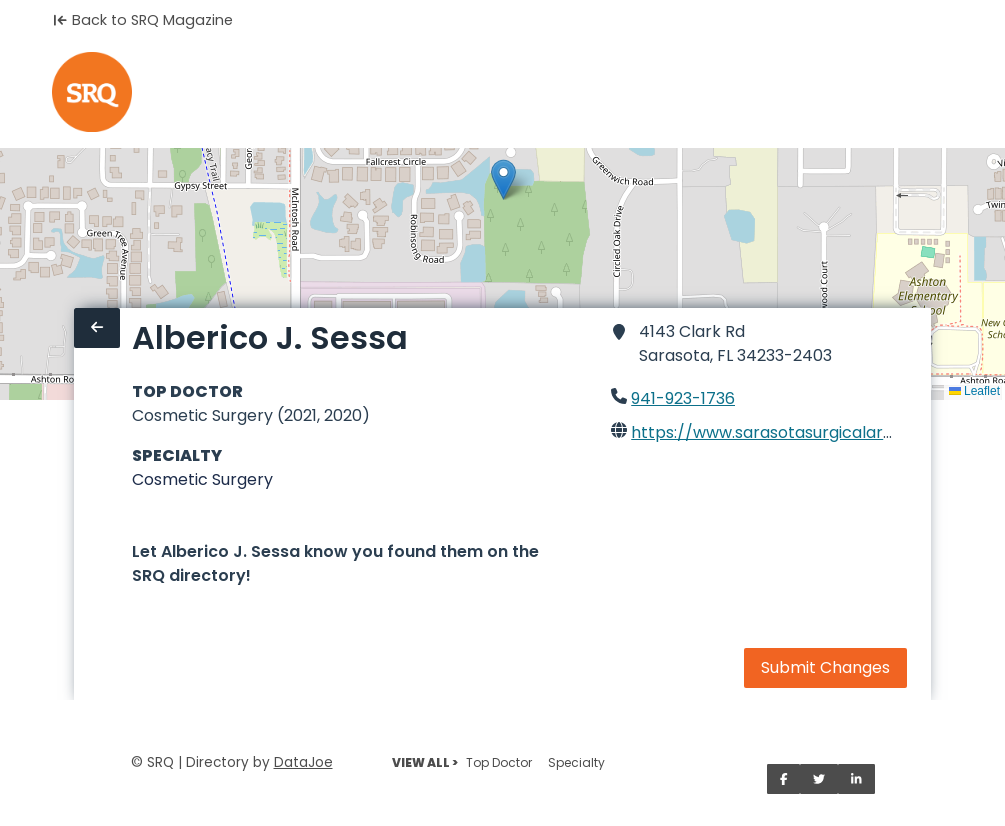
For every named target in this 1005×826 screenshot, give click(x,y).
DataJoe (303, 762)
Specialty (576, 762)
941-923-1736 (683, 398)
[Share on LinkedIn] (856, 779)
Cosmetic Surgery (202, 479)
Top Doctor (499, 762)
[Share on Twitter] (819, 779)
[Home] (92, 92)
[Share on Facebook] (784, 779)
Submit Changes (825, 667)
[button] (503, 179)
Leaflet (974, 391)
